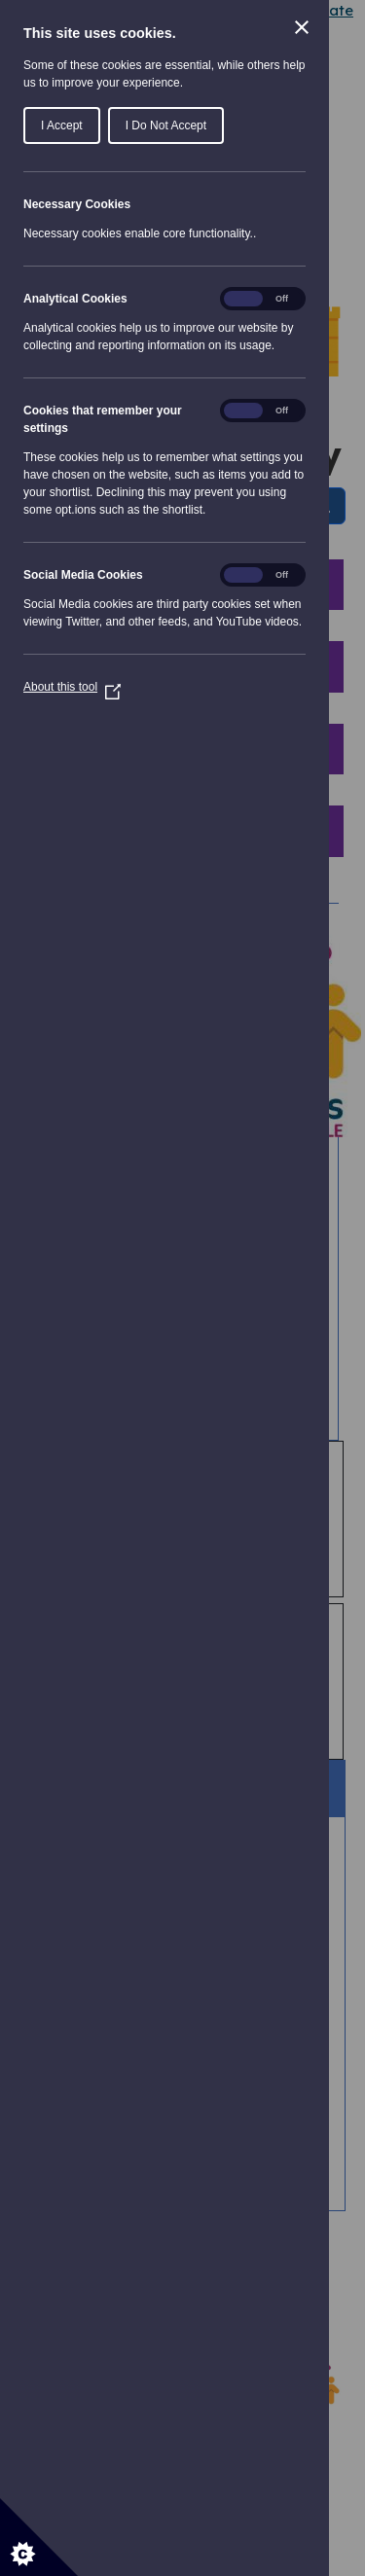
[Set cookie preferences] (39, 2537)
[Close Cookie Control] (301, 27)
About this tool (72, 687)
